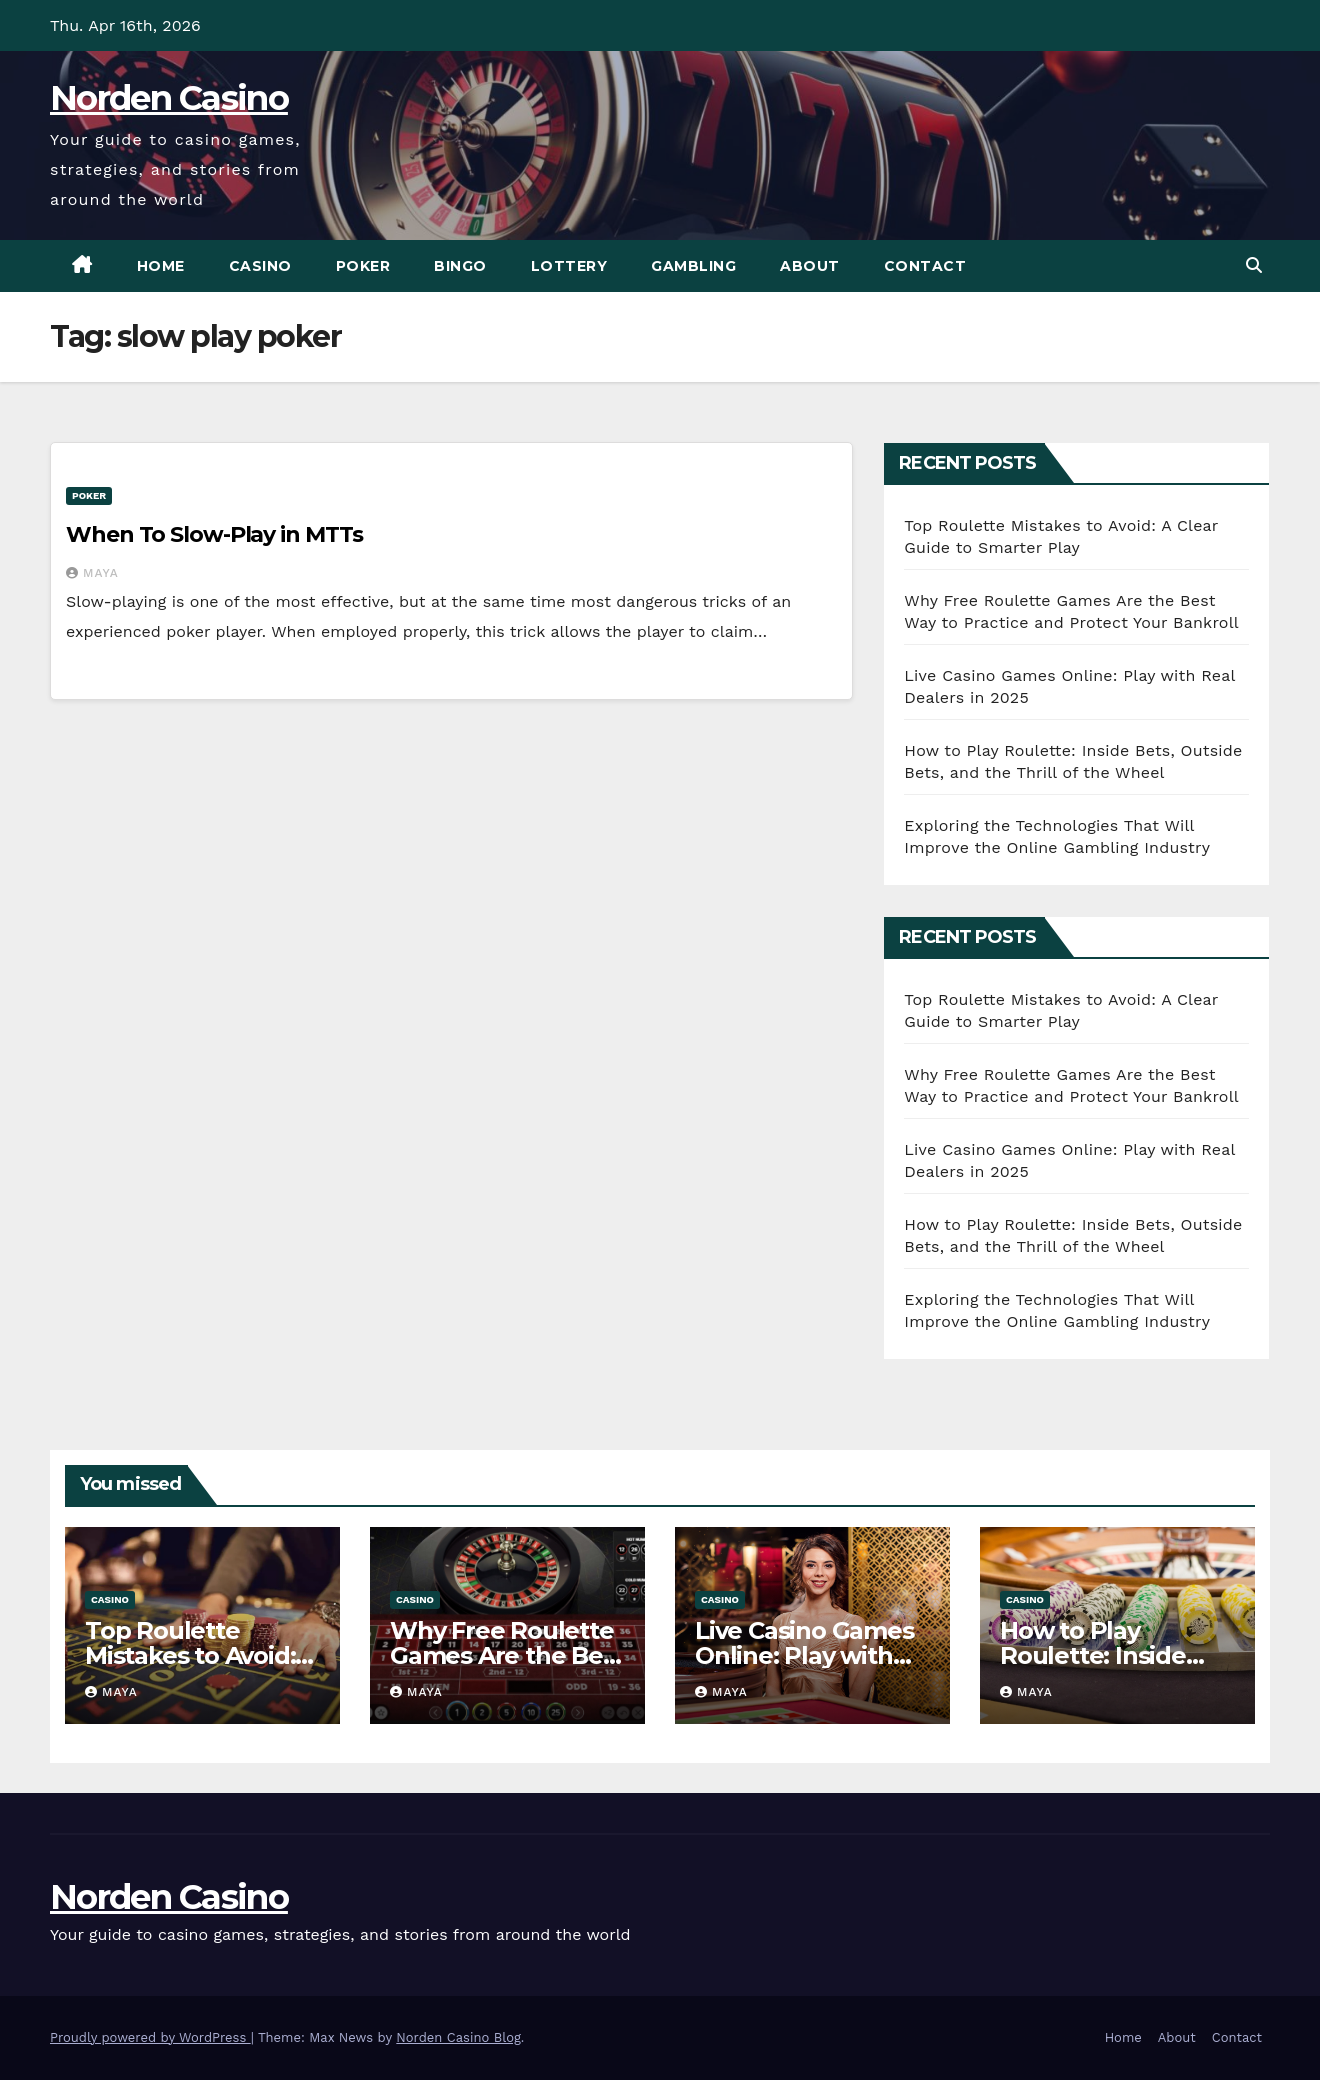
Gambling (693, 266)
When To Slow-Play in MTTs (214, 534)
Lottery (569, 266)
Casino (260, 266)
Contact (925, 266)
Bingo (460, 266)
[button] (1254, 265)
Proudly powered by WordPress (150, 2037)
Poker (363, 266)
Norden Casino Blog (458, 2037)
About (810, 266)
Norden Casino (169, 98)
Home (161, 266)
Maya (92, 573)
